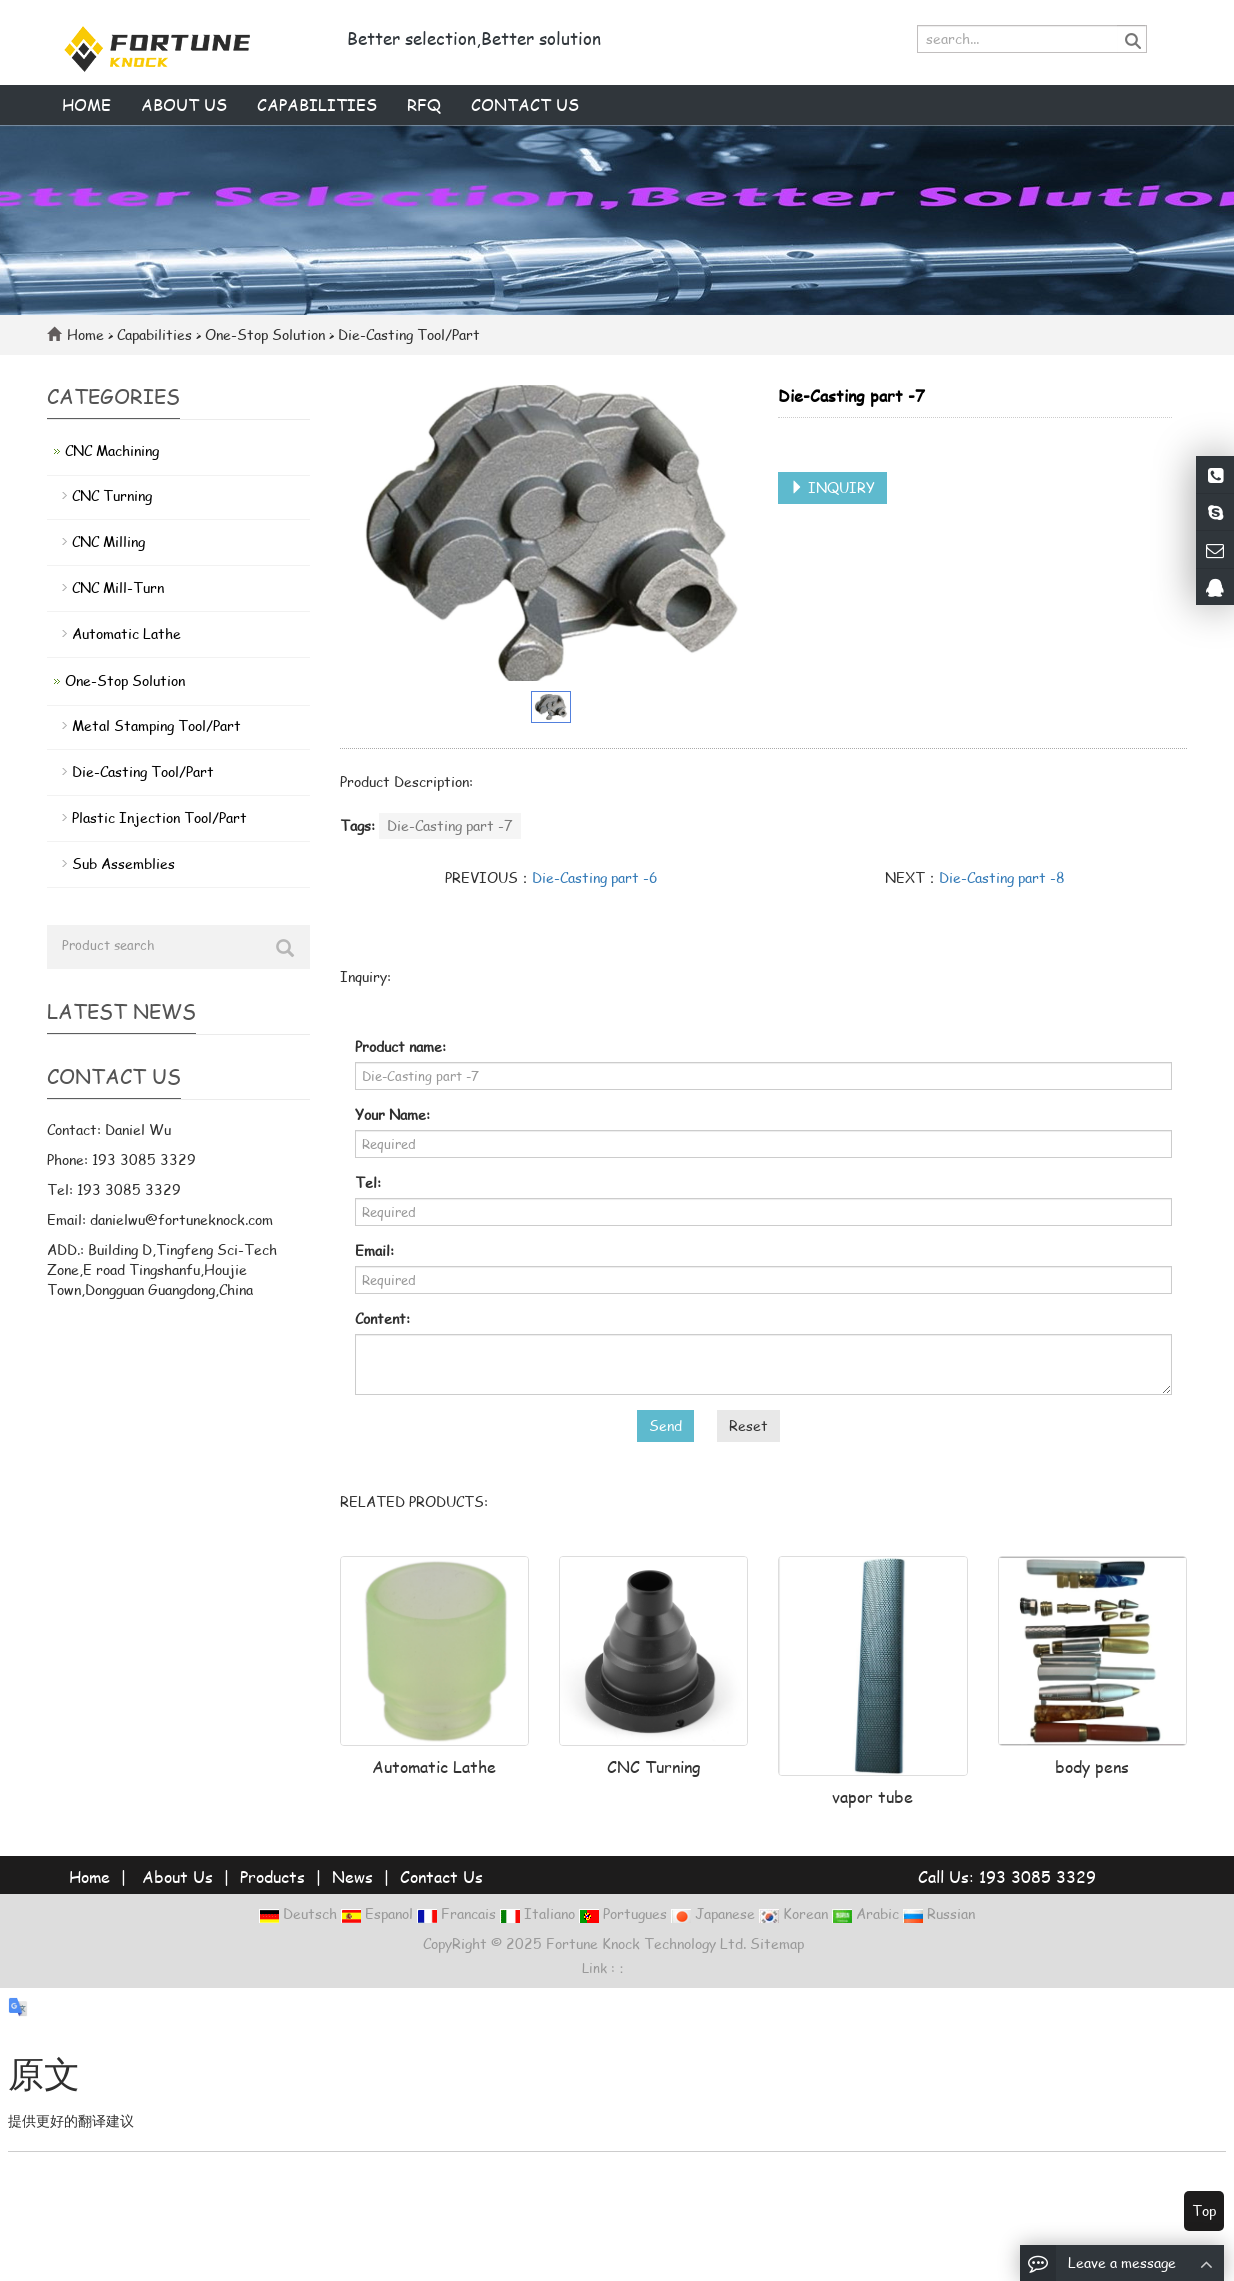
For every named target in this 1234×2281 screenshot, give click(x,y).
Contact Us (441, 1876)
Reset (748, 1425)
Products (272, 1876)
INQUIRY (832, 487)
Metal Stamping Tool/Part (156, 725)
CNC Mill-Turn (118, 587)
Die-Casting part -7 (450, 825)
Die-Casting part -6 (595, 877)
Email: (374, 1250)
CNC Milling (108, 541)
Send (665, 1425)
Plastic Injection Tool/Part (159, 817)
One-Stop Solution (265, 334)
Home (86, 104)
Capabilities (317, 104)
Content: (382, 1318)
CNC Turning (654, 1766)
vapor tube (872, 1796)
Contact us (525, 104)
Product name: (400, 1046)
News (352, 1876)
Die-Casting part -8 (1002, 877)
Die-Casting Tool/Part (407, 334)
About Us (177, 1876)
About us (184, 104)
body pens (1092, 1766)
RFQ (424, 104)
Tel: (368, 1182)
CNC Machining (112, 450)
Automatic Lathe (434, 1766)
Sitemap (777, 1943)
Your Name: (392, 1114)
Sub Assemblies (123, 863)
